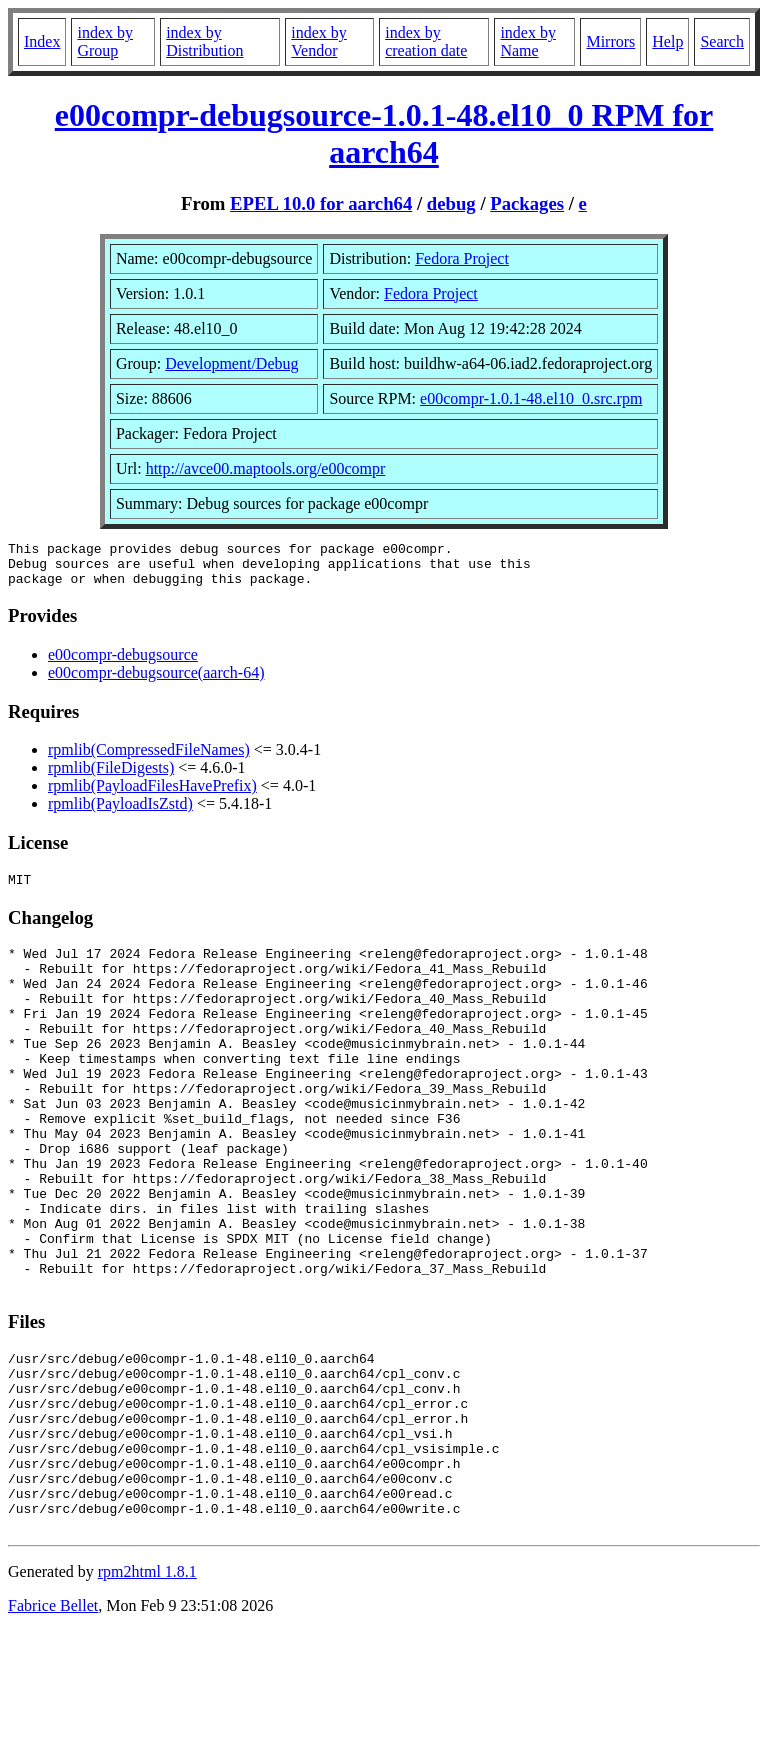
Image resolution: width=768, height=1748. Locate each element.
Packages (527, 203)
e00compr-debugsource (123, 663)
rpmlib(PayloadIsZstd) (120, 812)
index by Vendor (319, 41)
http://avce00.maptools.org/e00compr (266, 468)
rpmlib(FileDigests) (111, 776)
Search (722, 41)
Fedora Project (462, 258)
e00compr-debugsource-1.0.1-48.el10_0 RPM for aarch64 (384, 133)
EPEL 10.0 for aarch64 (321, 203)
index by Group (105, 41)
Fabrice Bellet (53, 1722)
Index (42, 41)
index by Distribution (204, 41)
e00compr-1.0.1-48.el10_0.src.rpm (531, 398)
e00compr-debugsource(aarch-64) (156, 681)
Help (667, 41)
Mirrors (610, 41)
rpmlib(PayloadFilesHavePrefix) (152, 794)
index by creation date (426, 41)
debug (451, 203)
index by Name (528, 41)
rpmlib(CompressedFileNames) (149, 758)
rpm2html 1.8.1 (147, 1688)
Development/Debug (231, 363)
